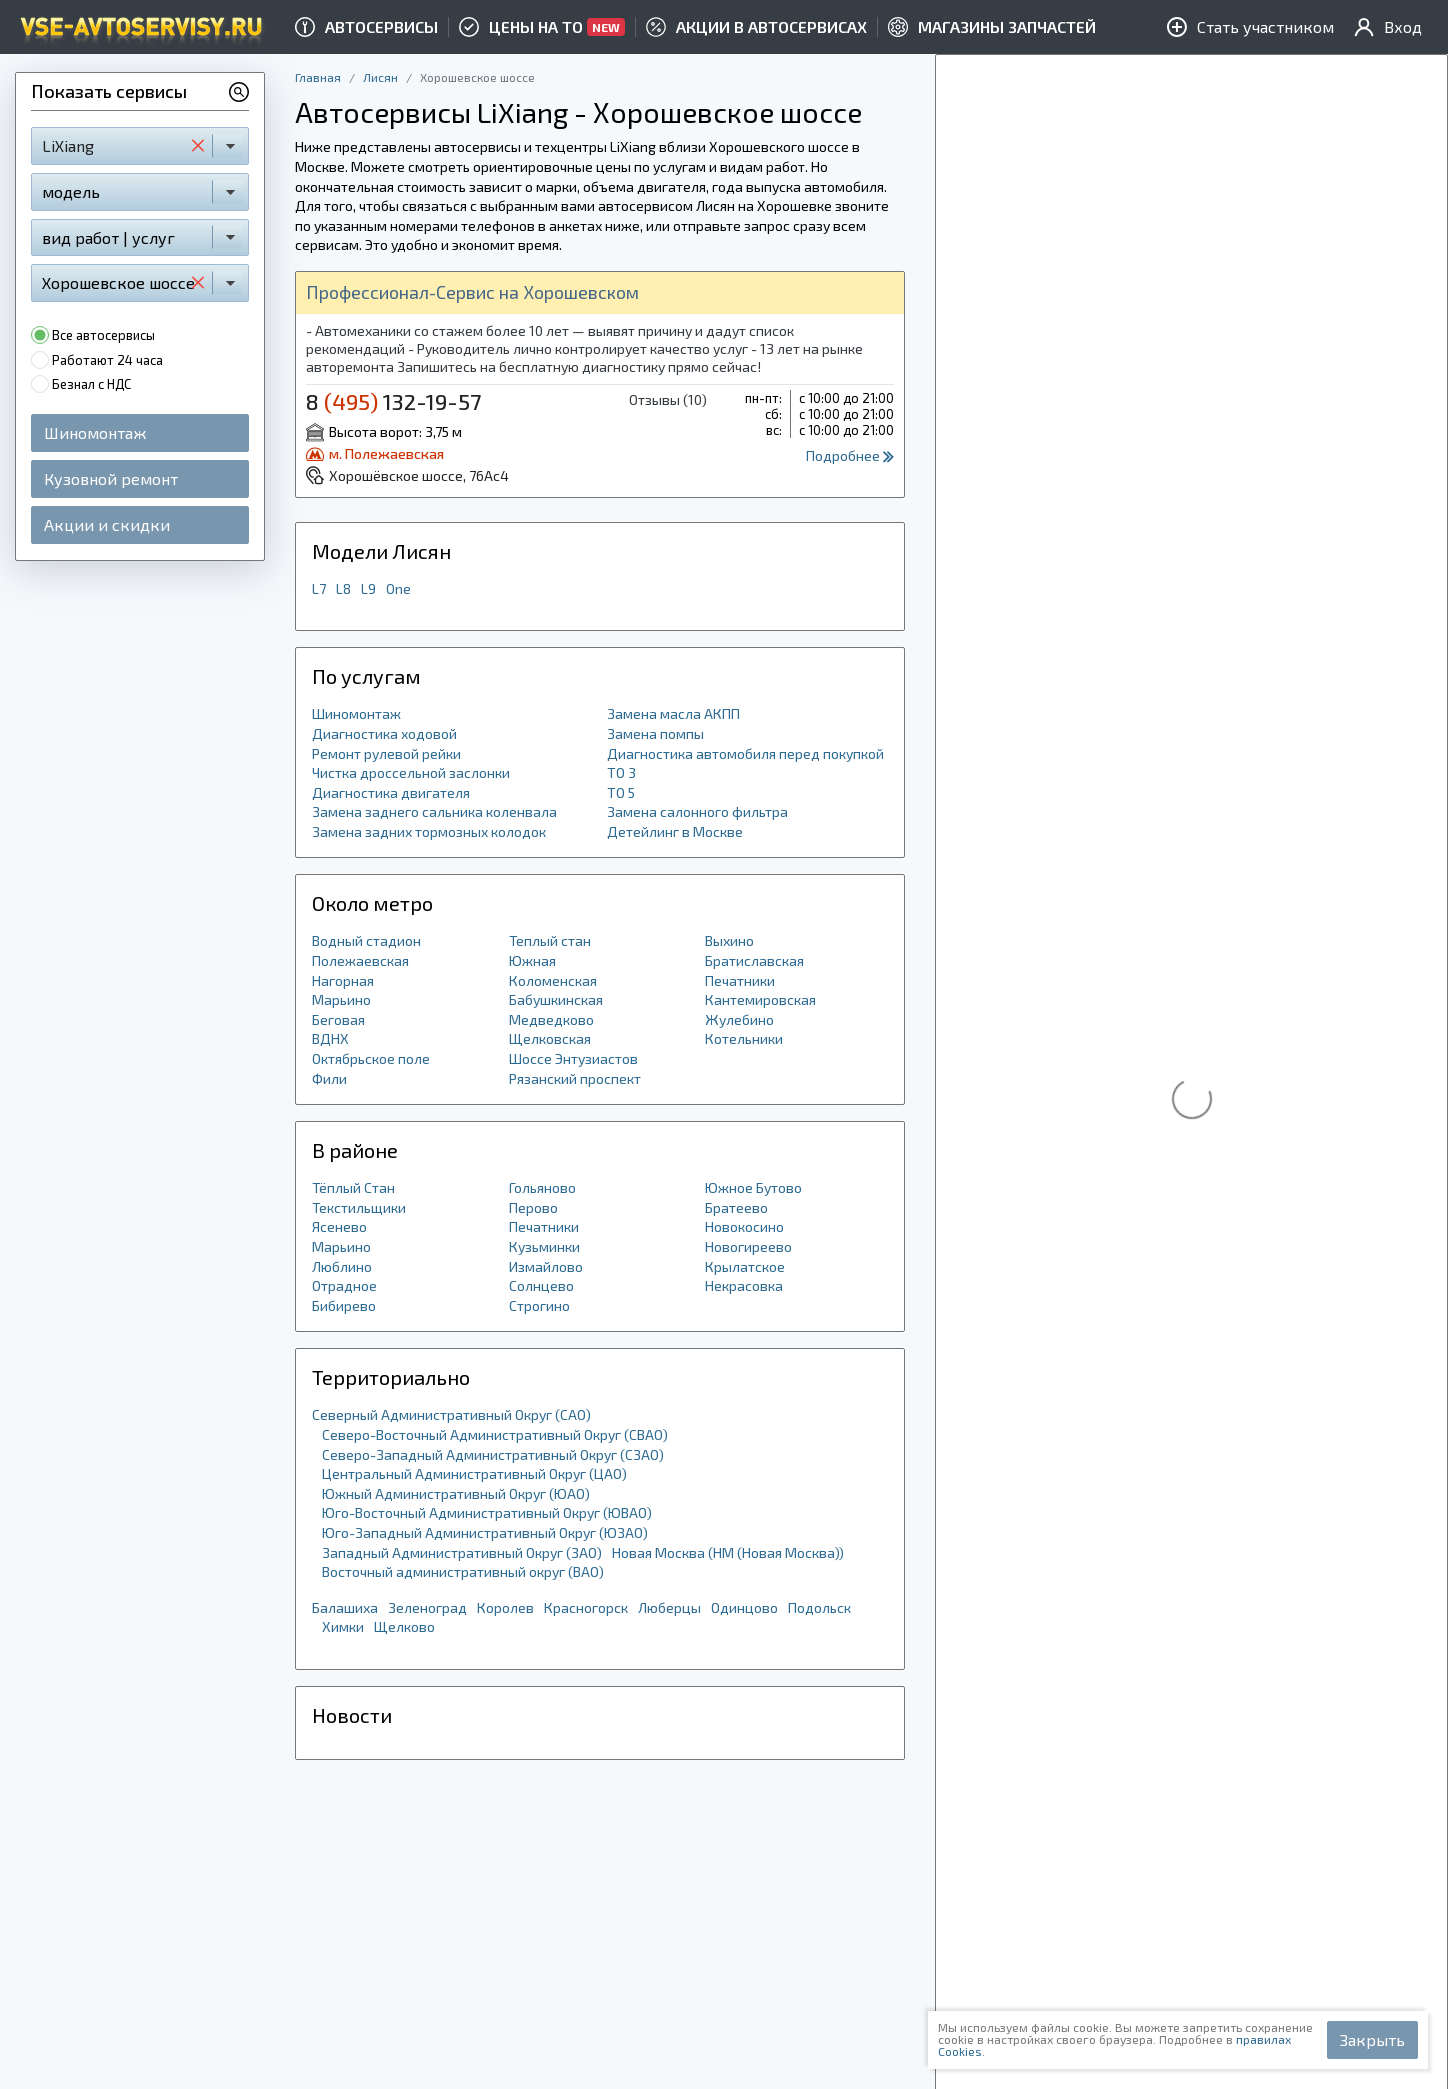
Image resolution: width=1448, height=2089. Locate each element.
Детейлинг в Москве (675, 831)
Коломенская (553, 980)
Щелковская (550, 1038)
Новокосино (744, 1226)
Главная (318, 77)
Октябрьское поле (371, 1058)
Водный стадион (366, 940)
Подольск (819, 1607)
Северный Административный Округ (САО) (451, 1414)
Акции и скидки (107, 524)
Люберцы (669, 1607)
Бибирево (344, 1305)
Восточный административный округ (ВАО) (463, 1571)
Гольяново (542, 1187)
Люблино (342, 1266)
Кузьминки (544, 1246)
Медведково (551, 1019)
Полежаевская (360, 960)
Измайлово (546, 1266)
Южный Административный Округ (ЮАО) (456, 1493)
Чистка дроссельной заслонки (411, 772)
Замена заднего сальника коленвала (434, 811)
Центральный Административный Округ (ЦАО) (474, 1473)
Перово (533, 1207)
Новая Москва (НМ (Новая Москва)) (728, 1552)
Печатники (740, 980)
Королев (505, 1607)
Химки (343, 1626)
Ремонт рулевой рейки (386, 753)
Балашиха (345, 1607)
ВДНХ (330, 1038)
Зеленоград (427, 1607)
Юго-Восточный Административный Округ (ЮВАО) (487, 1512)
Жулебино (739, 1019)
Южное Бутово (753, 1187)
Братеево (736, 1207)
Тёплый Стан (353, 1187)
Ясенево (339, 1226)
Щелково (404, 1626)
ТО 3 (621, 772)
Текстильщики (359, 1207)
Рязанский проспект (575, 1078)
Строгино (539, 1305)
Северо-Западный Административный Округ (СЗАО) (493, 1454)
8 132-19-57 (393, 401)
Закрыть (1372, 2039)
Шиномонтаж (95, 432)
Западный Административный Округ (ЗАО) (462, 1552)
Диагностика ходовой (384, 733)
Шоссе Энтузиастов (573, 1058)
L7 (319, 588)
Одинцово (744, 1607)
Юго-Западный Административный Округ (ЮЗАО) (485, 1532)
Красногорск (586, 1607)
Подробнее (850, 455)
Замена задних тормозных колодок (429, 831)
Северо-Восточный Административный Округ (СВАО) (495, 1434)
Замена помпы (655, 733)
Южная (532, 960)
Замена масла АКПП (673, 713)
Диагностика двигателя (391, 792)
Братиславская (754, 960)
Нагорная (343, 980)
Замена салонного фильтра (697, 811)
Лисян (380, 77)
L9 (368, 588)
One (398, 588)
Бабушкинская (556, 999)
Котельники (744, 1038)
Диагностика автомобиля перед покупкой (745, 753)
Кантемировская (760, 999)
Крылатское (745, 1266)
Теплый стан (550, 940)
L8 (343, 588)
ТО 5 (621, 792)
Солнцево (541, 1285)
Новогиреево (748, 1246)
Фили (329, 1078)
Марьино (341, 999)
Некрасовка (744, 1285)
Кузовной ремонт (111, 478)
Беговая (338, 1019)
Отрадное (344, 1285)
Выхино (729, 940)
